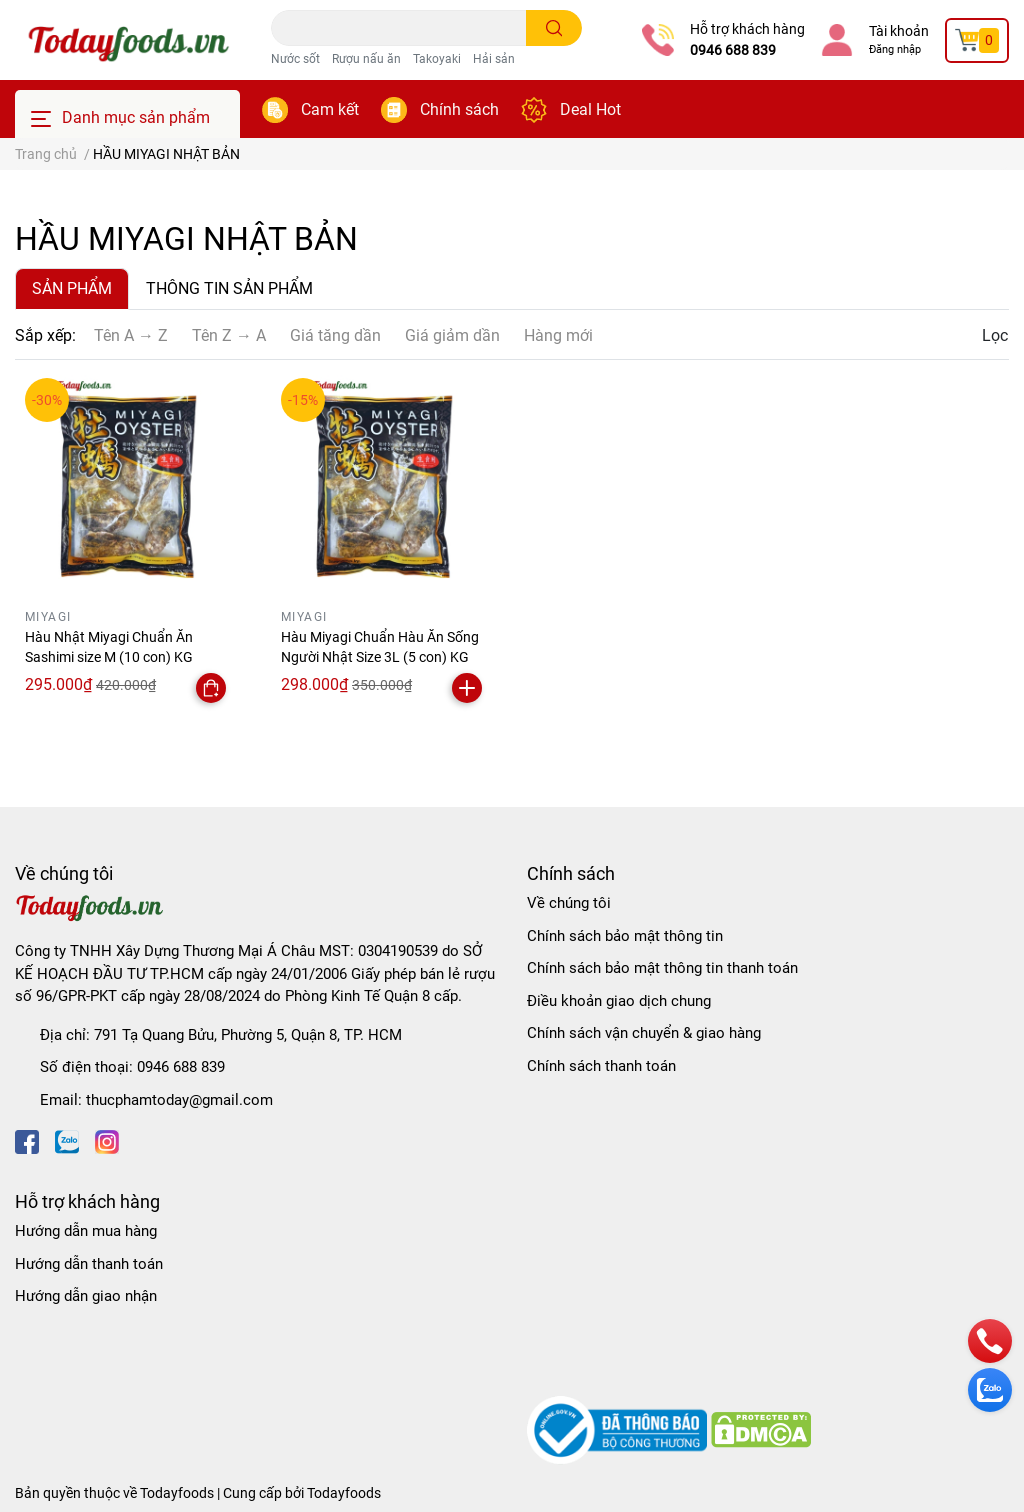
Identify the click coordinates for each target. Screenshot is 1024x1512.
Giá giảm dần (452, 335)
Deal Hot (590, 109)
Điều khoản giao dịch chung (619, 1001)
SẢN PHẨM (72, 288)
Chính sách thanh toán (601, 1066)
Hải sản (494, 59)
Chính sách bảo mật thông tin (625, 936)
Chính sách (459, 109)
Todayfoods (344, 1493)
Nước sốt (295, 59)
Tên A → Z (131, 335)
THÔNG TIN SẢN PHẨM (229, 288)
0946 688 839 (733, 50)
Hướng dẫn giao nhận (86, 1296)
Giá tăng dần (335, 335)
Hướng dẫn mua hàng (86, 1231)
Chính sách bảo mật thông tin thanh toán (662, 968)
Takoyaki (437, 59)
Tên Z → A (229, 335)
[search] (554, 28)
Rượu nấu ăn (366, 59)
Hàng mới (558, 335)
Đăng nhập (895, 49)
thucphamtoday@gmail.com (179, 1100)
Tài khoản (899, 31)
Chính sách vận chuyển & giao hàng (644, 1033)
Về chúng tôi (569, 903)
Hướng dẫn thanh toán (89, 1264)
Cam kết (330, 109)
